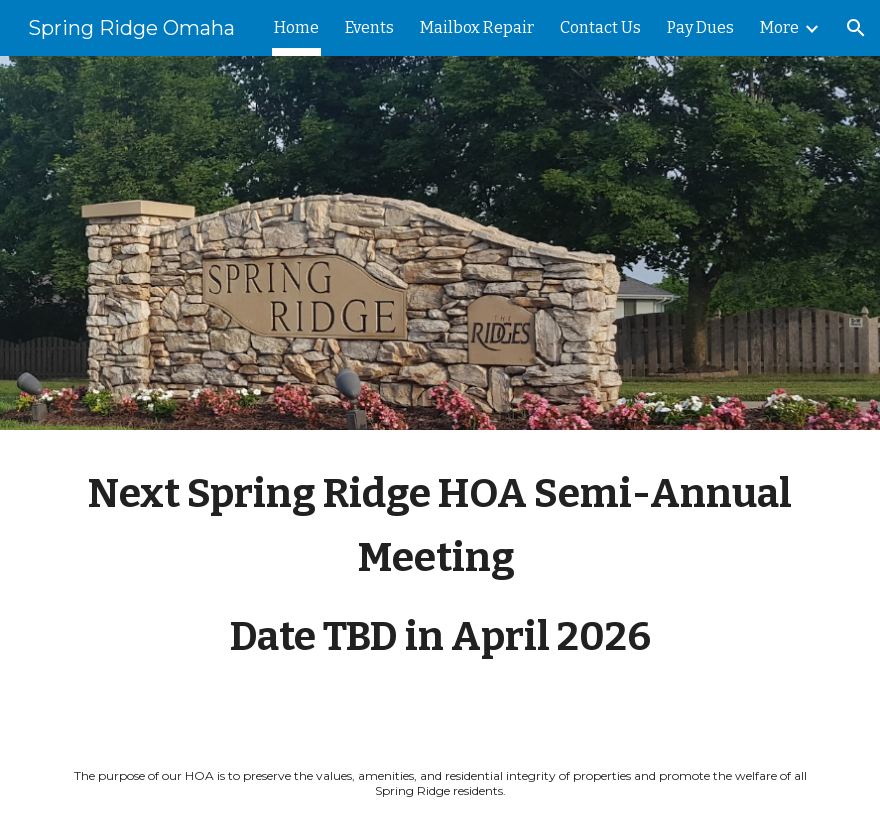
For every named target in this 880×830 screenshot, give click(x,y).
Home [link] (296, 27)
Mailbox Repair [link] (477, 27)
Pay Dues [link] (700, 27)
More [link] (779, 27)
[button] (856, 28)
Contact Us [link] (600, 27)
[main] (440, 583)
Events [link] (369, 27)
